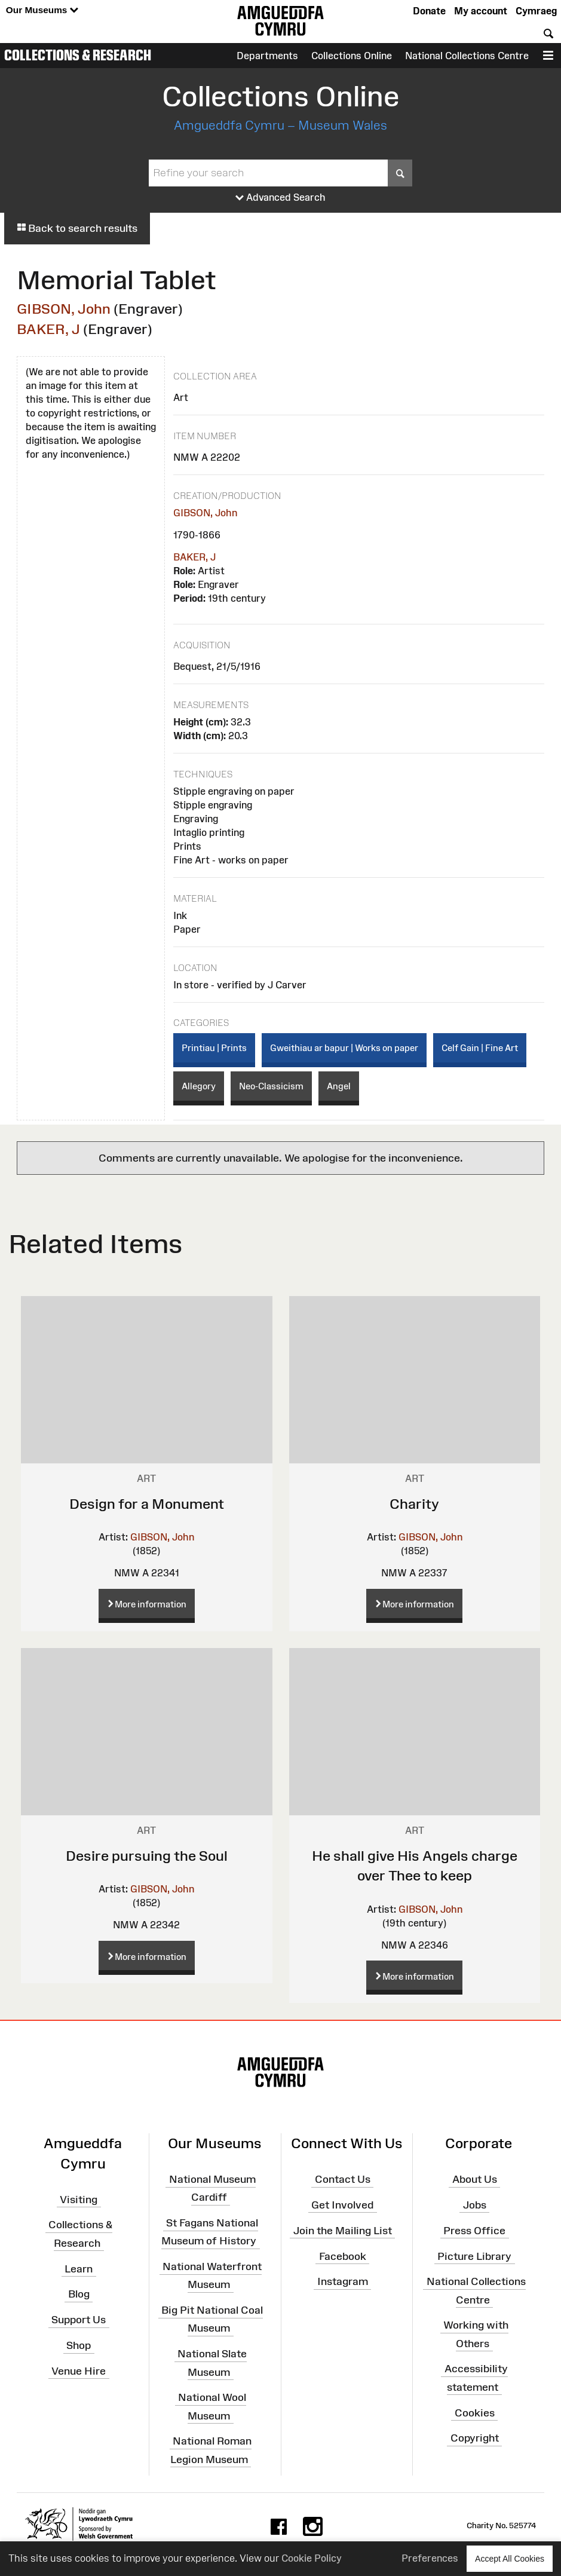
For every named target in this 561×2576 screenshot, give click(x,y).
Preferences (429, 2558)
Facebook (342, 2256)
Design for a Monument (146, 1504)
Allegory (199, 1086)
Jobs (474, 2205)
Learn (79, 2268)
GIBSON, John (64, 309)
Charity (414, 1504)
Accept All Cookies (509, 2558)
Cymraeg (536, 10)
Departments (267, 55)
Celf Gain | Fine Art (480, 1048)
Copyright (474, 2438)
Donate (429, 10)
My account (480, 10)
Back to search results (77, 228)
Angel (339, 1086)
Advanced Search (280, 198)
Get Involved (342, 2205)
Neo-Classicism (271, 1086)
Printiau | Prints (214, 1048)
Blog (79, 2294)
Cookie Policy (311, 2558)
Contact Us (342, 2179)
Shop (78, 2345)
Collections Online (351, 55)
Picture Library (474, 2256)
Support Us (78, 2320)
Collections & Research (77, 55)
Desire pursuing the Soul (147, 1856)
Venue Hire (78, 2371)
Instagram (342, 2281)
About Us (474, 2179)
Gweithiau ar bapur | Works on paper (344, 1048)
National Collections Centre (467, 55)
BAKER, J (48, 329)
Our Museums (42, 10)
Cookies (475, 2412)
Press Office (474, 2230)
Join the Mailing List (342, 2230)
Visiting (78, 2199)
